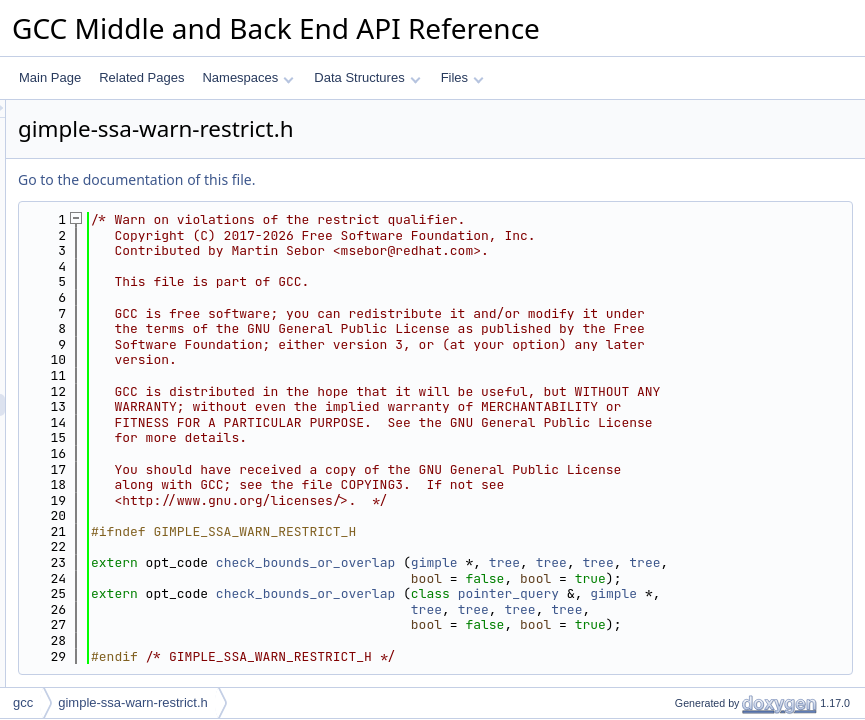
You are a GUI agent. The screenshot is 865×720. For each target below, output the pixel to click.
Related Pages (141, 77)
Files (462, 77)
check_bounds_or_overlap (555, 671)
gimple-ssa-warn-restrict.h (133, 702)
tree (754, 671)
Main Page (50, 77)
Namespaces (247, 77)
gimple (684, 671)
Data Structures (367, 77)
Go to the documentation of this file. (386, 179)
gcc (23, 702)
